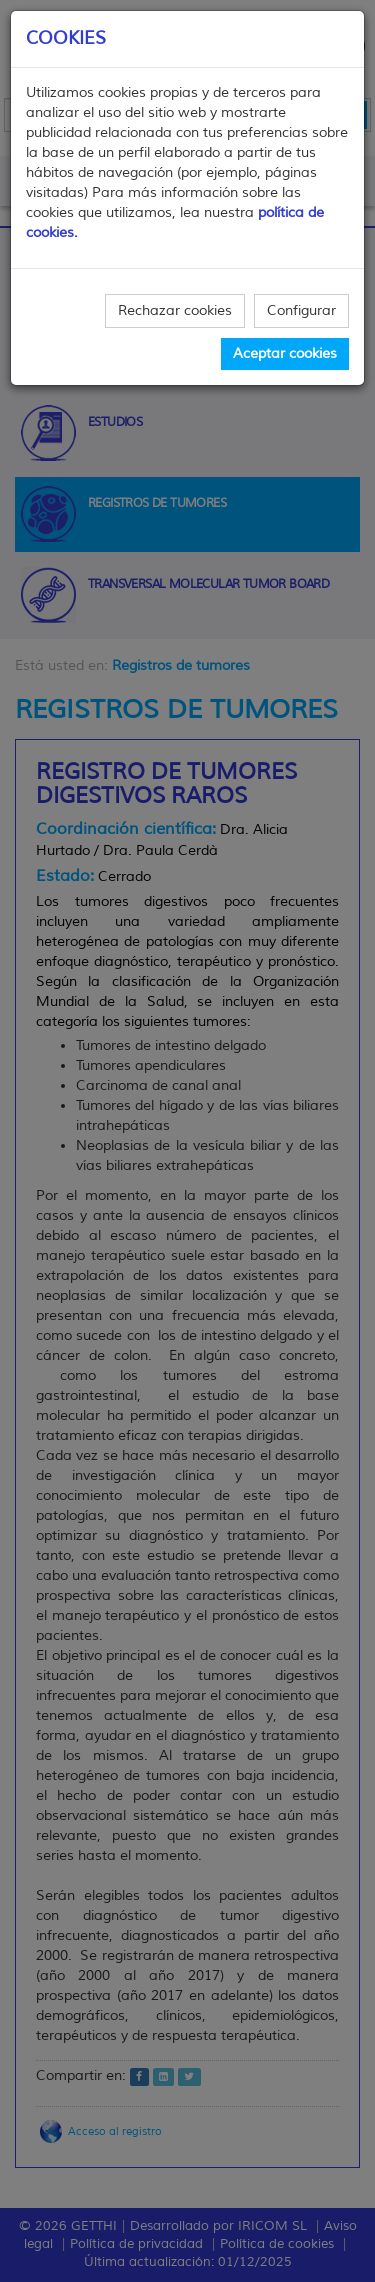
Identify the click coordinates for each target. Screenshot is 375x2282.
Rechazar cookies (175, 310)
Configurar (301, 310)
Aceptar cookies (285, 353)
